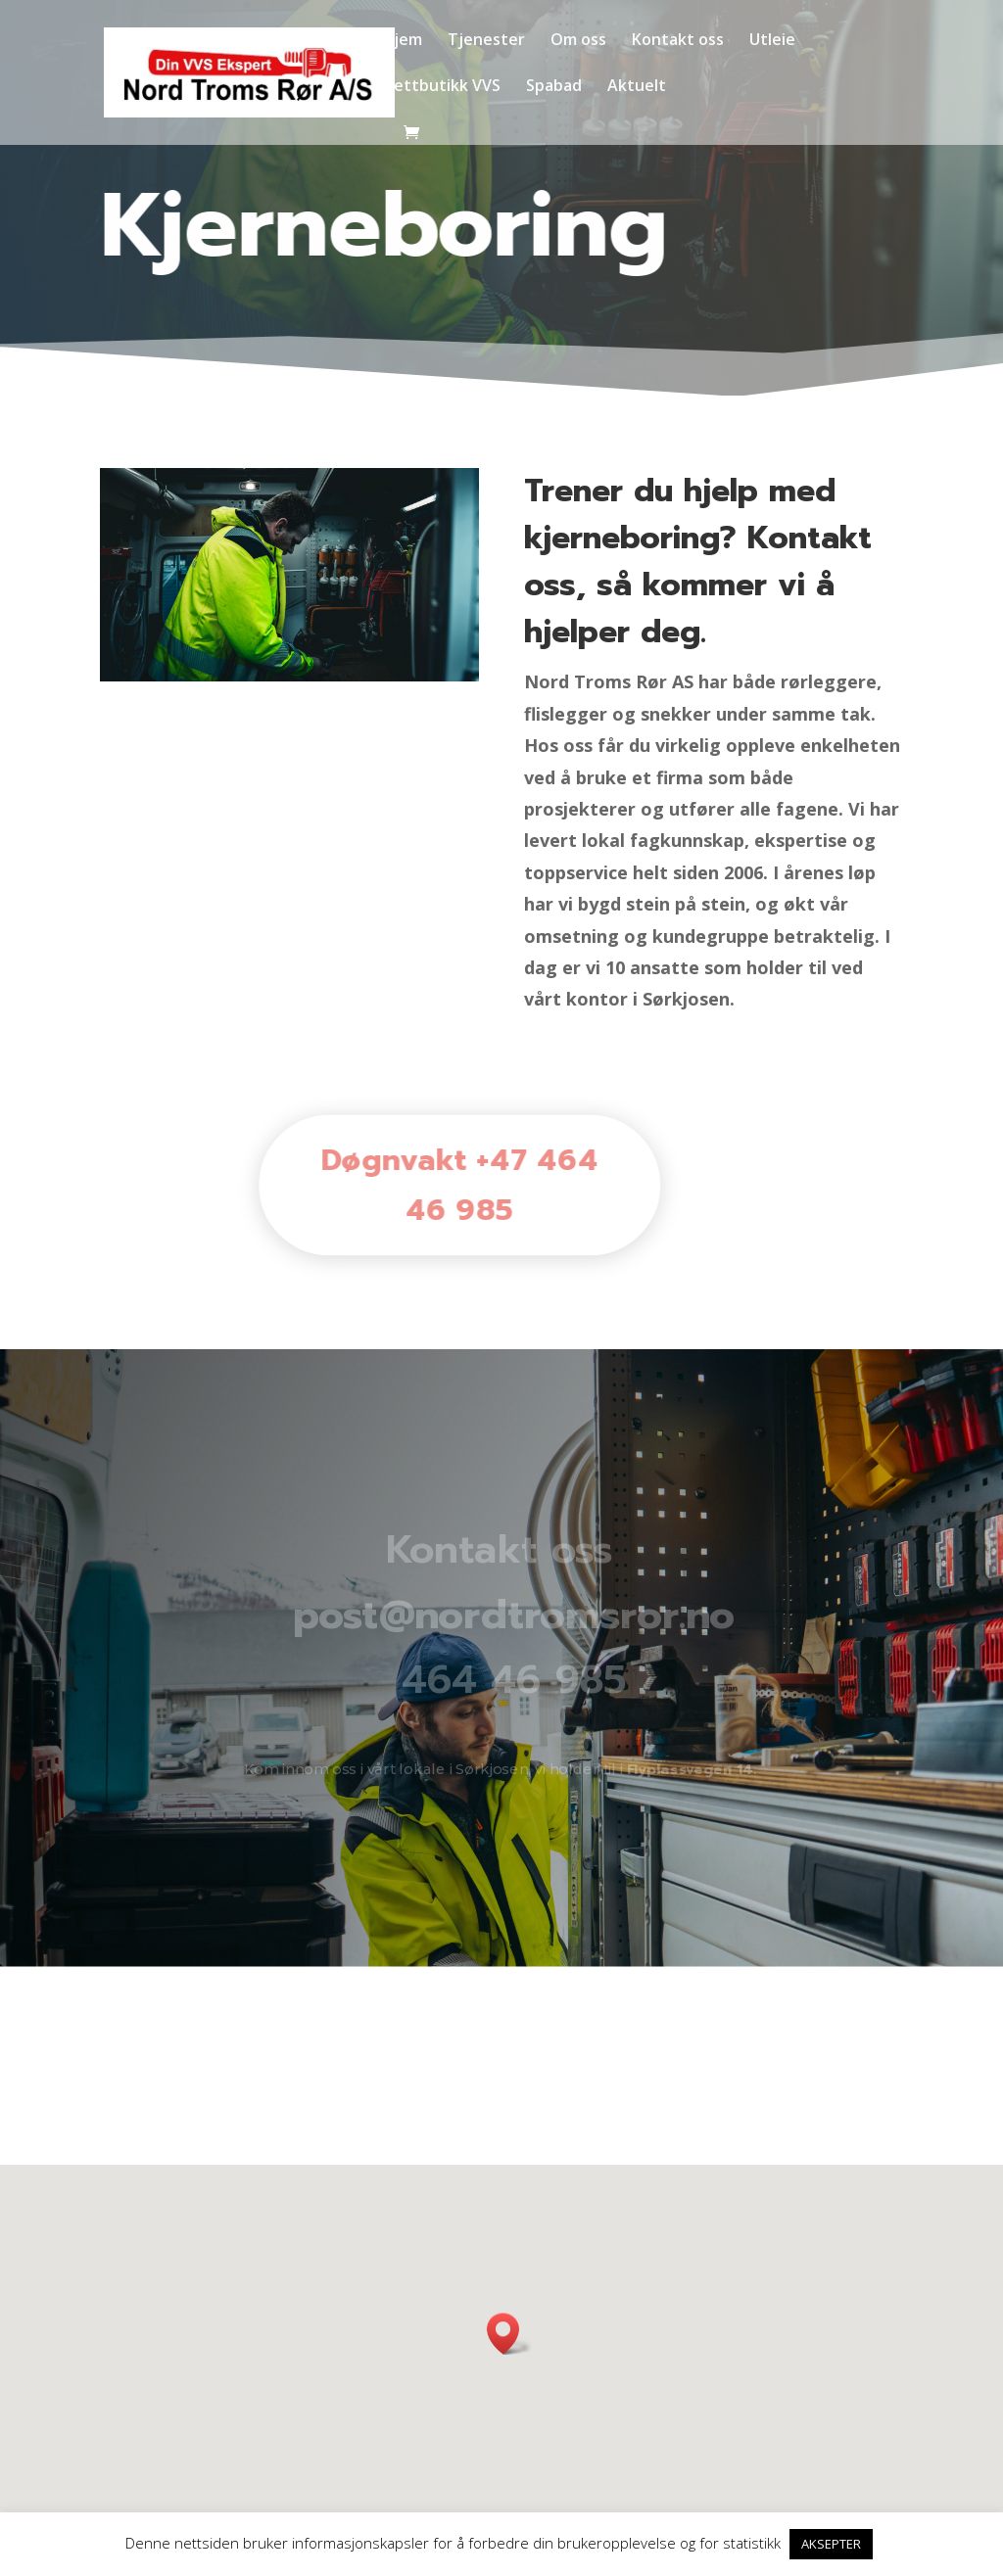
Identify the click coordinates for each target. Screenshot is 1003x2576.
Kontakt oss (678, 41)
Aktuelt (636, 87)
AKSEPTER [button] (831, 2544)
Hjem (402, 41)
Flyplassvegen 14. (691, 1769)
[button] (509, 2334)
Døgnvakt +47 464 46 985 (440, 1185)
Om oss (578, 41)
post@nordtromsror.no (514, 1615)
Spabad (554, 87)
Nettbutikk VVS (441, 87)
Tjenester (486, 41)
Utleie (772, 41)
